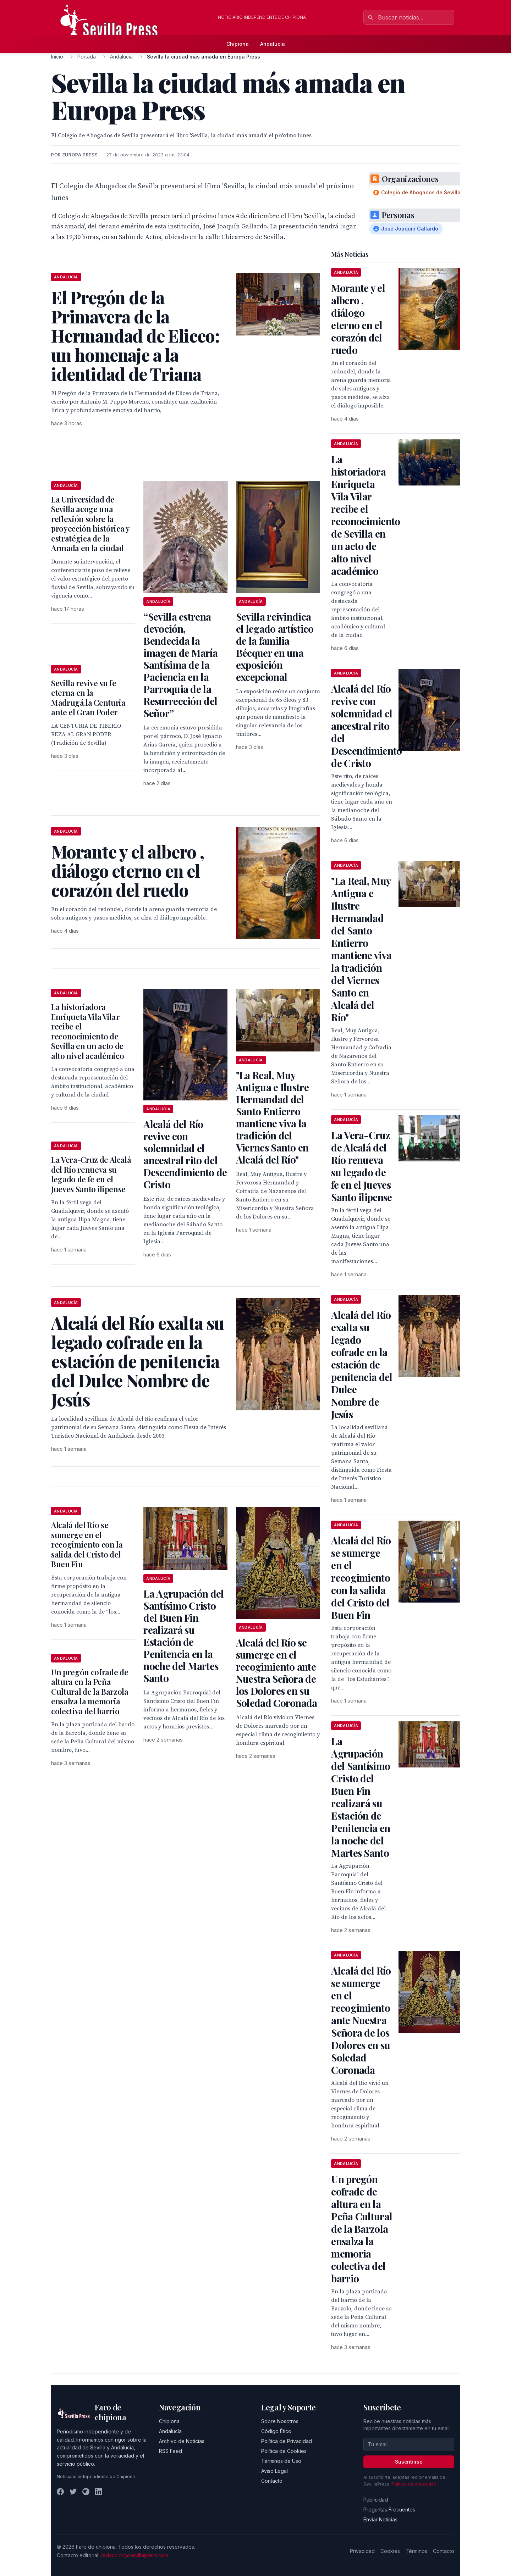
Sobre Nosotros (279, 2421)
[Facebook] (60, 2491)
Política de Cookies (284, 2451)
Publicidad (375, 2500)
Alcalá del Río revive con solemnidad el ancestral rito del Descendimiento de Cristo (185, 1154)
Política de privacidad (413, 2484)
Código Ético (276, 2431)
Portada (86, 57)
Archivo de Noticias (181, 2441)
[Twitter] (73, 2491)
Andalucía (272, 44)
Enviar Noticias (380, 2519)
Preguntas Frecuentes (389, 2509)
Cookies (390, 2551)
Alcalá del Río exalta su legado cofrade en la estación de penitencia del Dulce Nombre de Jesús (361, 1364)
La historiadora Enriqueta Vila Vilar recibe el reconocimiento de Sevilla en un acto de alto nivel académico (87, 1031)
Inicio (57, 57)
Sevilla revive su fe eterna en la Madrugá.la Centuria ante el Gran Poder (88, 698)
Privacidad (362, 2551)
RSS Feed (170, 2451)
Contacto (271, 2481)
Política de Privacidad (286, 2441)
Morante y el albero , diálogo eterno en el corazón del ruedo (358, 318)
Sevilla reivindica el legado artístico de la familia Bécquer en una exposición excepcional (275, 646)
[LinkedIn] (98, 2491)
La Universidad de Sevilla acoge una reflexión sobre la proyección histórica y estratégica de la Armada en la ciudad (90, 524)
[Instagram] (85, 2491)
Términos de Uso (281, 2461)
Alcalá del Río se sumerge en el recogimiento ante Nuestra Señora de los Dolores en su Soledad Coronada (276, 1672)
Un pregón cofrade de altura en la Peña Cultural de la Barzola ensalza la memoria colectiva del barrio (89, 1691)
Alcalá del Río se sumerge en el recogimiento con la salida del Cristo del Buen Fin (87, 1544)
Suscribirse (409, 2462)
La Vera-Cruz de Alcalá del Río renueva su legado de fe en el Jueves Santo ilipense (91, 1174)
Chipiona (237, 44)
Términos (416, 2551)
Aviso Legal (274, 2471)
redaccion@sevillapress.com (134, 2555)
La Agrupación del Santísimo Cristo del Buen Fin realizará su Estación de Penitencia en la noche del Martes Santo (183, 1635)
